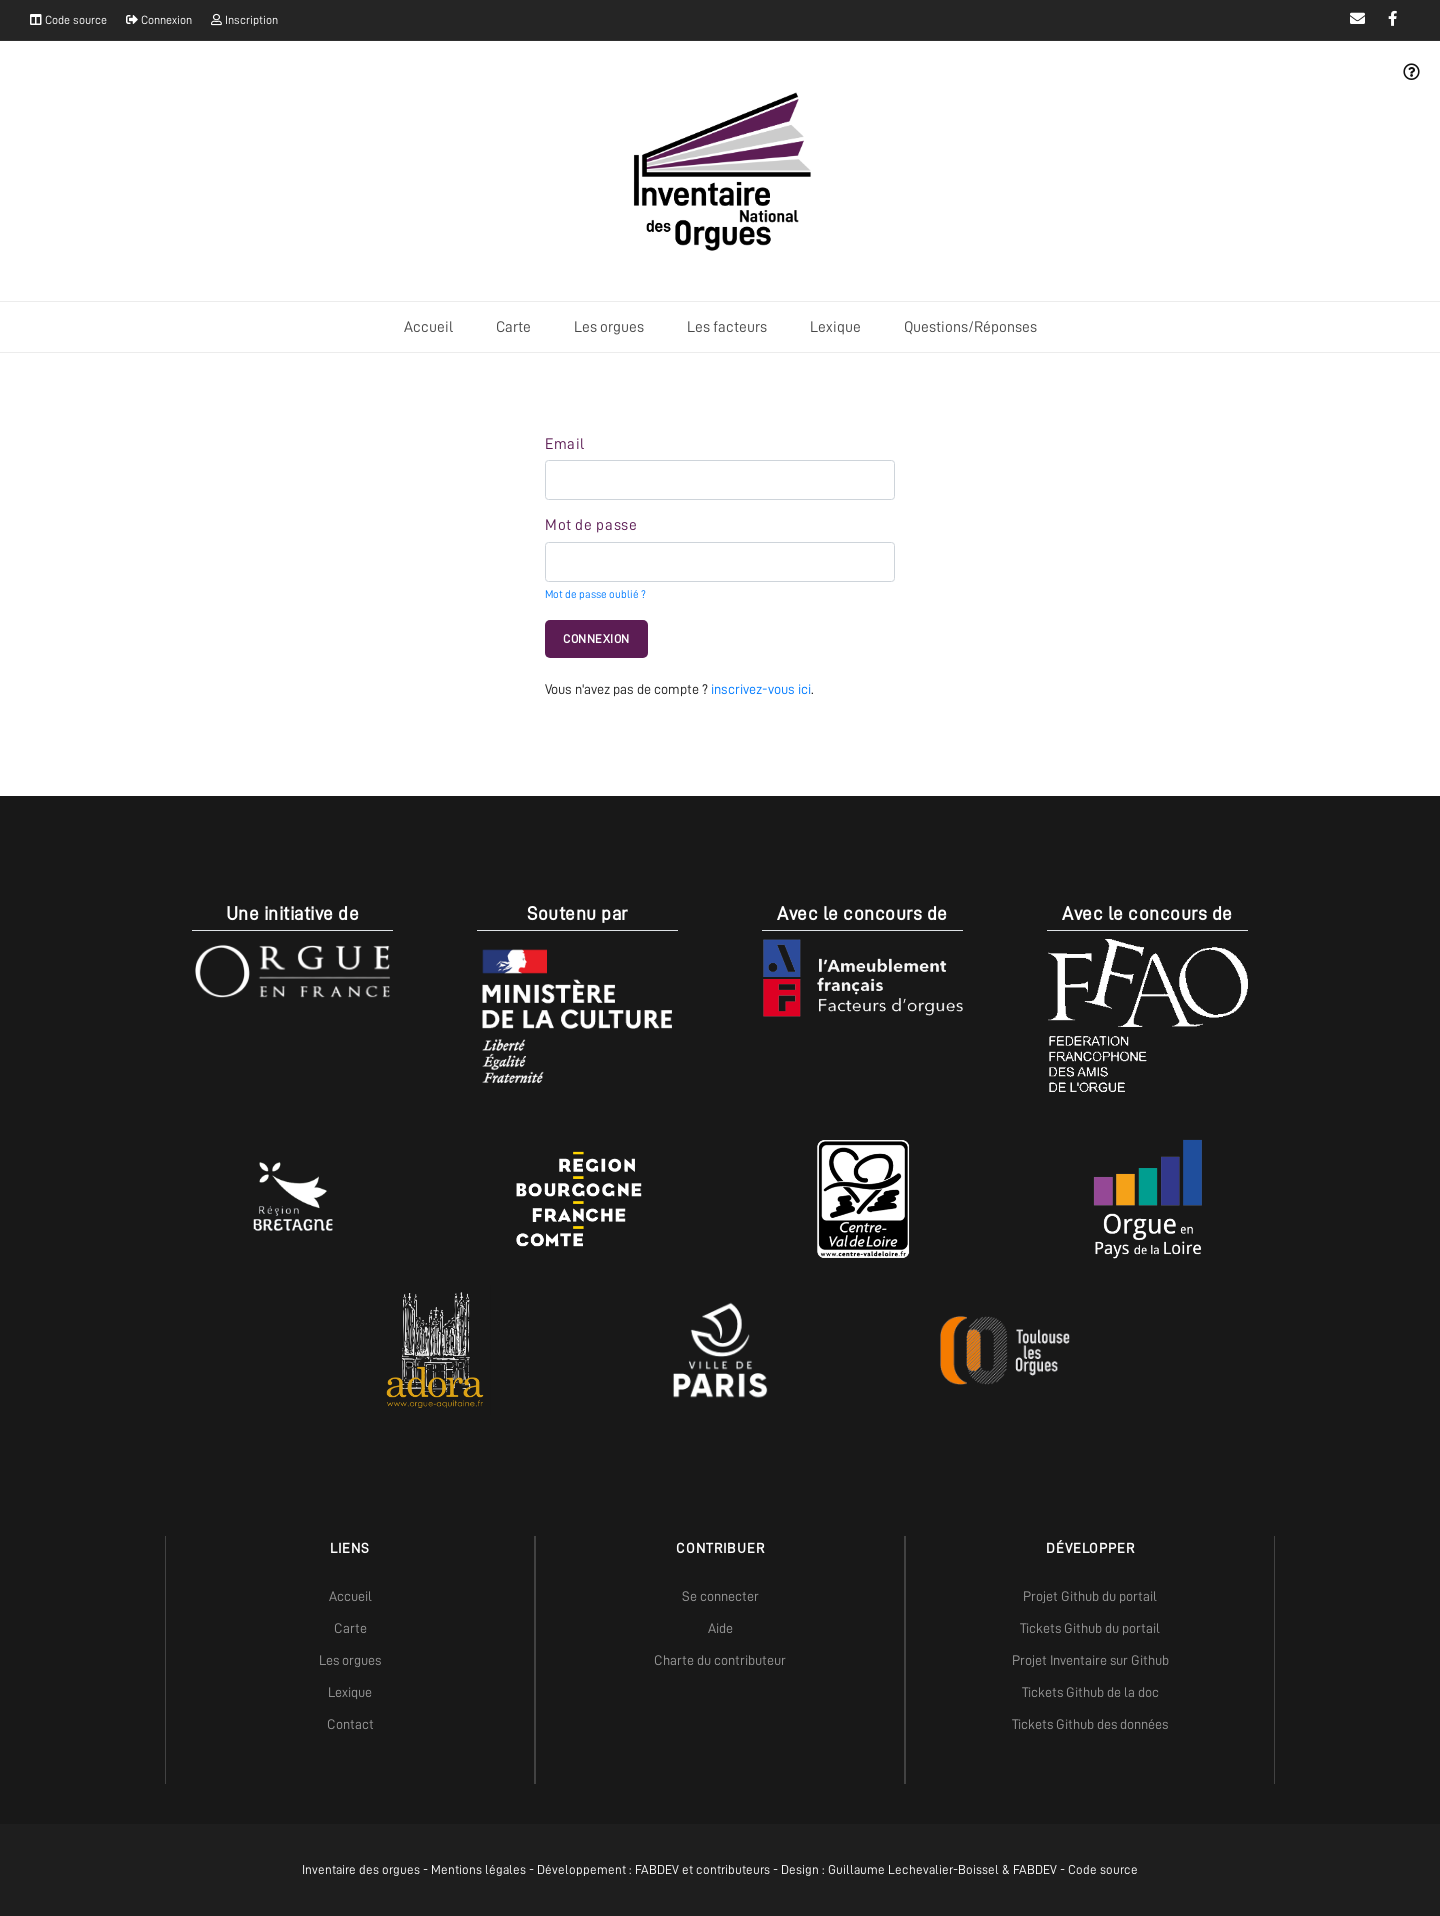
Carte (513, 327)
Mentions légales (478, 1869)
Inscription (244, 20)
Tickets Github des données (1090, 1724)
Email (565, 444)
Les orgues (609, 327)
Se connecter (720, 1596)
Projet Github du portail (1090, 1596)
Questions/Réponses (970, 327)
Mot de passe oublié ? (595, 594)
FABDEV (657, 1869)
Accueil (428, 327)
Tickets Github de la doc (1090, 1692)
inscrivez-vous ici (761, 689)
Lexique (835, 327)
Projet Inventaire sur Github (1090, 1660)
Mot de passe (591, 525)
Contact (350, 1724)
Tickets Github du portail (1090, 1628)
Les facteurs (727, 327)
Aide (720, 1628)
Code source (68, 20)
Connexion (159, 20)
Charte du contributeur (720, 1660)
